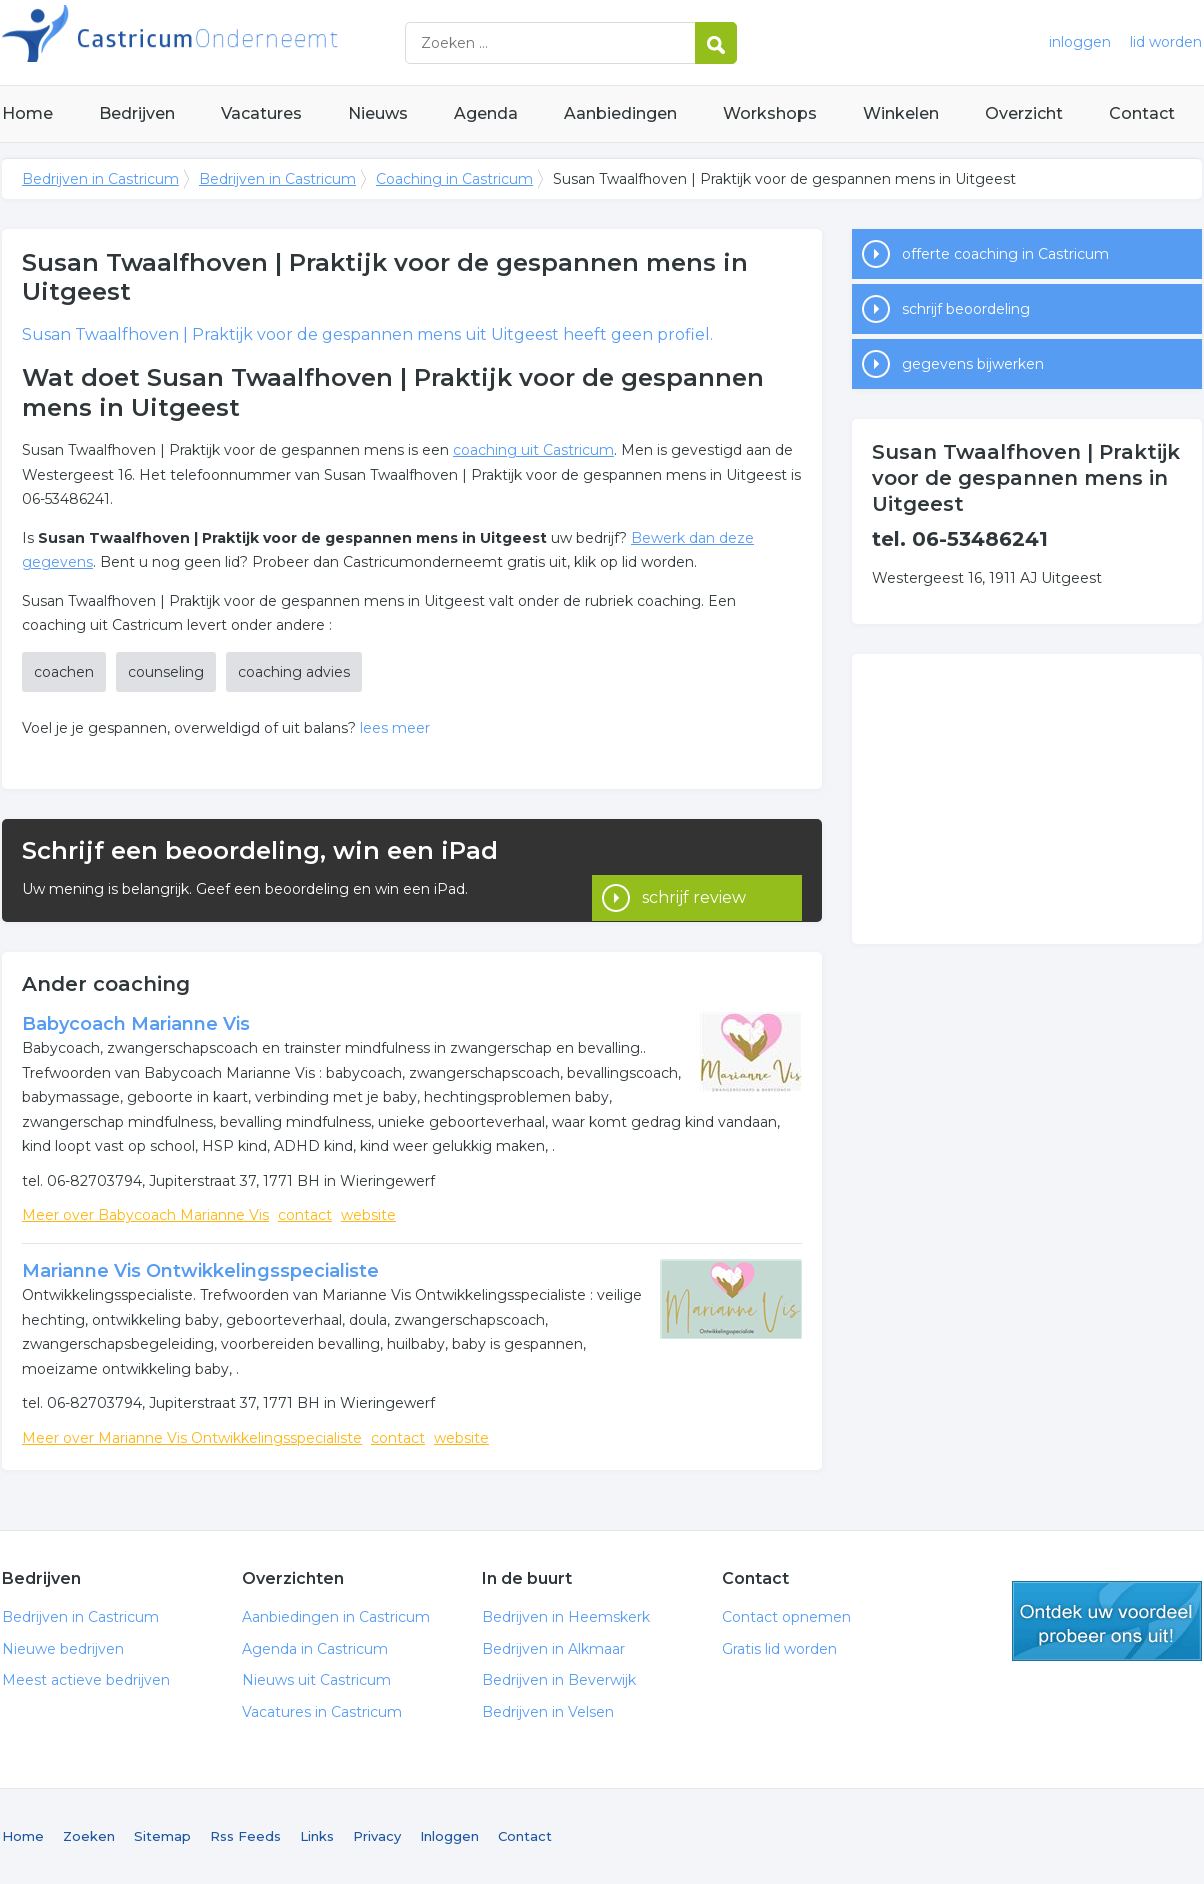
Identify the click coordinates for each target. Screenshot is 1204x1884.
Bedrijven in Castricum (252, 42)
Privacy (377, 1836)
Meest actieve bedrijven (86, 1680)
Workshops (770, 113)
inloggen (1080, 42)
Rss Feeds (245, 1836)
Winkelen (901, 113)
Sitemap (162, 1836)
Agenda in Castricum (315, 1649)
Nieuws (378, 113)
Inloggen (449, 1836)
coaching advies (294, 672)
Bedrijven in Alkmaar (553, 1649)
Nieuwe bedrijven (63, 1649)
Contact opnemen (786, 1617)
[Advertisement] (1027, 799)
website (368, 1215)
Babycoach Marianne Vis (136, 1024)
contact (305, 1215)
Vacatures (261, 113)
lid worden (1166, 42)
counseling (166, 672)
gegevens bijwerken (973, 364)
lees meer (395, 728)
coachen (64, 672)
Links (317, 1836)
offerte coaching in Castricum (1005, 254)
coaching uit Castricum (533, 450)
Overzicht (1024, 113)
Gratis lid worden (779, 1649)
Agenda (486, 113)
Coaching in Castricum (454, 179)
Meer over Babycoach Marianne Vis (145, 1215)
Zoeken (89, 1836)
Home (27, 113)
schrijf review (694, 869)
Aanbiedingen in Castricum (336, 1617)
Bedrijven (137, 113)
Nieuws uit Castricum (316, 1680)
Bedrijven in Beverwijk (559, 1680)
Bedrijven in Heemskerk (566, 1617)
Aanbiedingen (620, 113)
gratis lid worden (1107, 1621)
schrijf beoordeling (966, 309)
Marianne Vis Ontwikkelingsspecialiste (200, 1271)
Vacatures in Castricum (322, 1712)
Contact (1142, 113)
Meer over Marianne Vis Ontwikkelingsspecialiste (192, 1438)
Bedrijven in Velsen (548, 1712)
